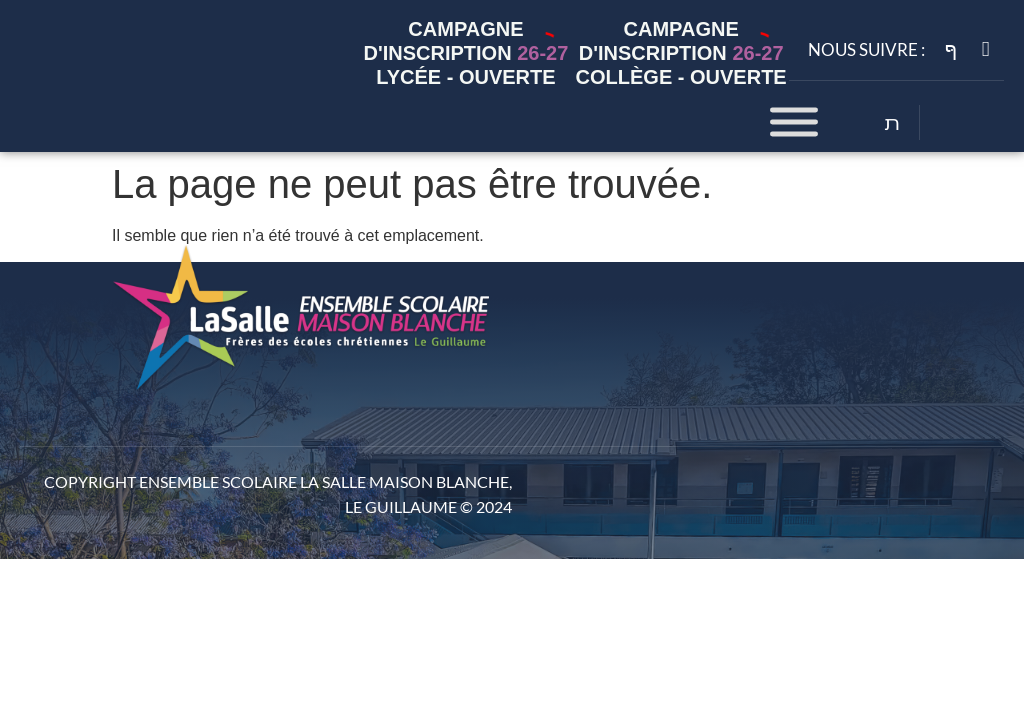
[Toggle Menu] (794, 122)
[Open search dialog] (893, 125)
